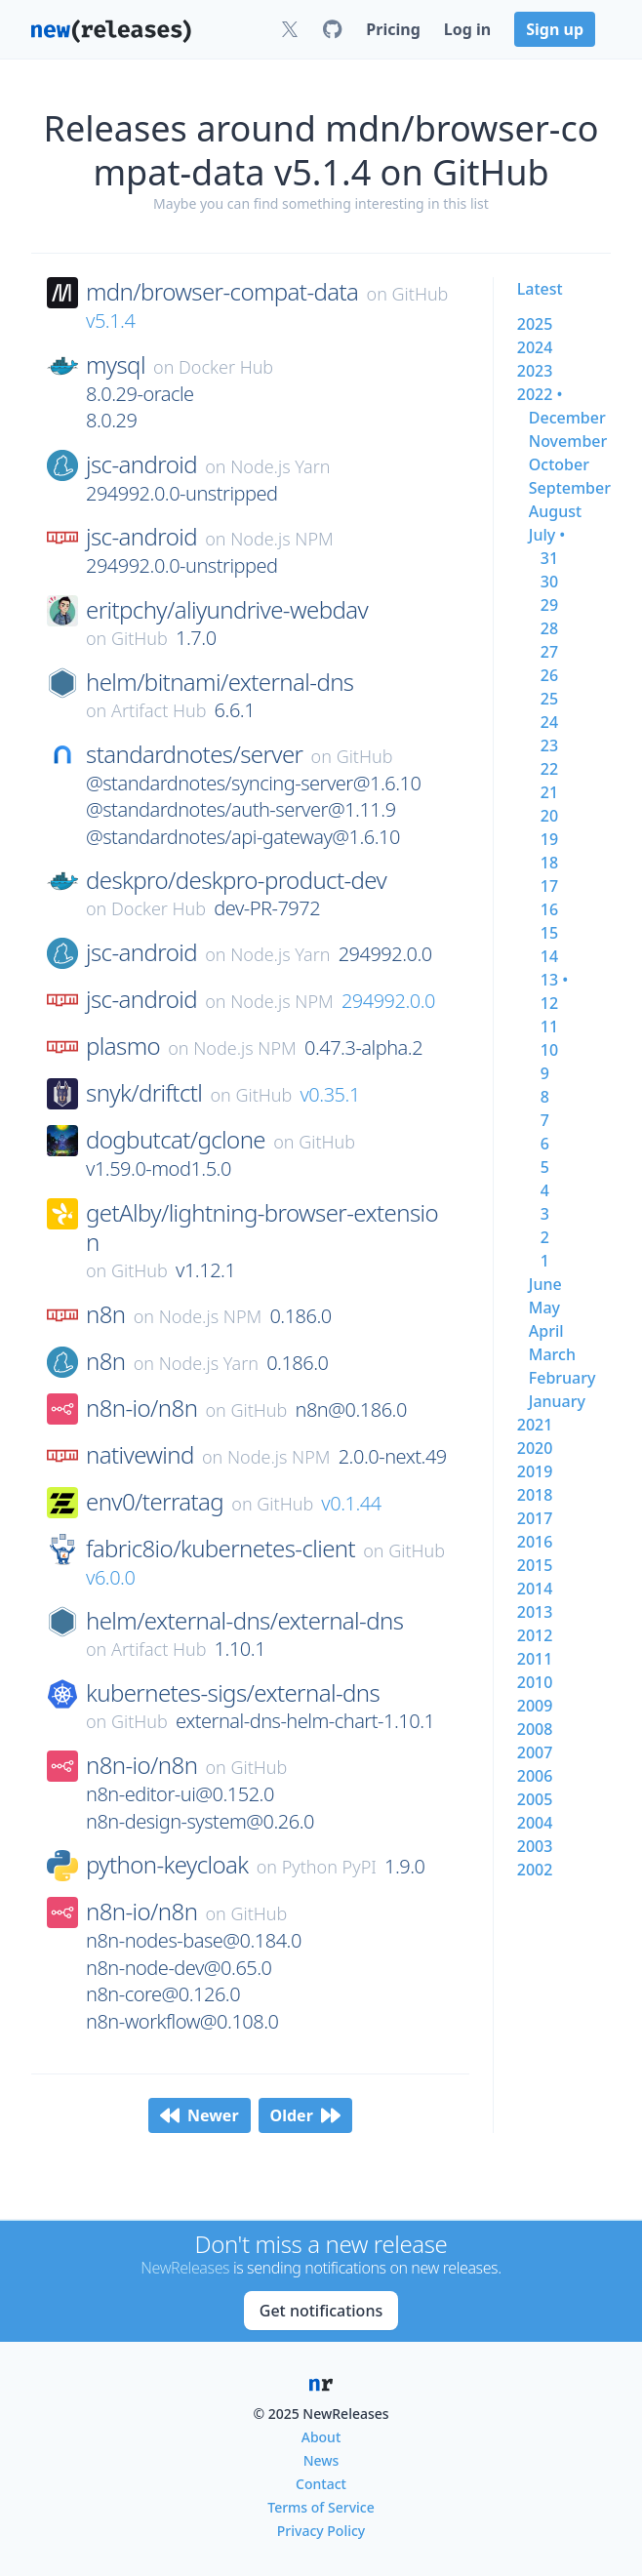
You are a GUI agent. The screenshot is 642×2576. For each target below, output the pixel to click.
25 (549, 698)
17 (549, 886)
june (545, 1284)
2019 (535, 1471)
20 (549, 815)
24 (549, 722)
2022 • (540, 394)
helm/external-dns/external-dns (244, 1620)
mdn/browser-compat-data (222, 291)
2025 (535, 324)
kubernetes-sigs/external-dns (233, 1693)
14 (549, 956)
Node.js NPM (282, 538)
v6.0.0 (110, 1577)
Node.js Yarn (280, 466)
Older (305, 2115)
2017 (535, 1518)
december (567, 417)
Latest (540, 289)
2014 (535, 1588)
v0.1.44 (351, 1503)
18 (549, 862)
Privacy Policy (321, 2530)
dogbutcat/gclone (175, 1139)
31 (549, 558)
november (568, 441)
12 (549, 1003)
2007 (535, 1752)
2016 (535, 1541)
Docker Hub (226, 367)
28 (549, 628)
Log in (467, 29)
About (321, 2437)
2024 (535, 347)
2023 (535, 371)
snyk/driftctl (144, 1092)
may (544, 1307)
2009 (535, 1705)
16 (549, 909)
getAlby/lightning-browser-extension (262, 1227)
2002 (535, 1869)
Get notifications (321, 2310)
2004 (535, 1822)
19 (549, 839)
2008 (535, 1729)
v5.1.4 (110, 320)
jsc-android (141, 464)
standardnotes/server (194, 754)
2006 (535, 1776)
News (321, 2460)
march (552, 1354)
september (570, 488)
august (555, 511)
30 (549, 581)
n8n (105, 1314)
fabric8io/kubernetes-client (220, 1548)
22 (549, 769)
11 (549, 1026)
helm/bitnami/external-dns (220, 682)
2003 (535, 1846)
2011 (535, 1659)
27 (549, 652)
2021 (535, 1424)
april (546, 1331)
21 (549, 792)
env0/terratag (154, 1501)
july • (547, 534)
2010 (535, 1682)
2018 (535, 1495)
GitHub (420, 293)
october (559, 464)
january (557, 1401)
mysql (115, 365)
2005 (535, 1799)
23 (549, 745)
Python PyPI (329, 1866)
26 (549, 675)
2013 (535, 1612)
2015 (535, 1565)
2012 (535, 1635)
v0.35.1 (329, 1094)
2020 (535, 1448)
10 (549, 1050)
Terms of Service (320, 2507)
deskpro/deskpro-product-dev (236, 880)
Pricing (393, 29)
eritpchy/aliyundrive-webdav (227, 609)
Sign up (554, 29)
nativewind (140, 1454)
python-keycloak (167, 1864)
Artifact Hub (158, 710)
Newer (199, 2115)
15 (549, 933)
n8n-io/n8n (141, 1408)
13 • (554, 979)
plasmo (123, 1046)
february (562, 1378)
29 (549, 605)
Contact (321, 2484)
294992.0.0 (388, 1000)
